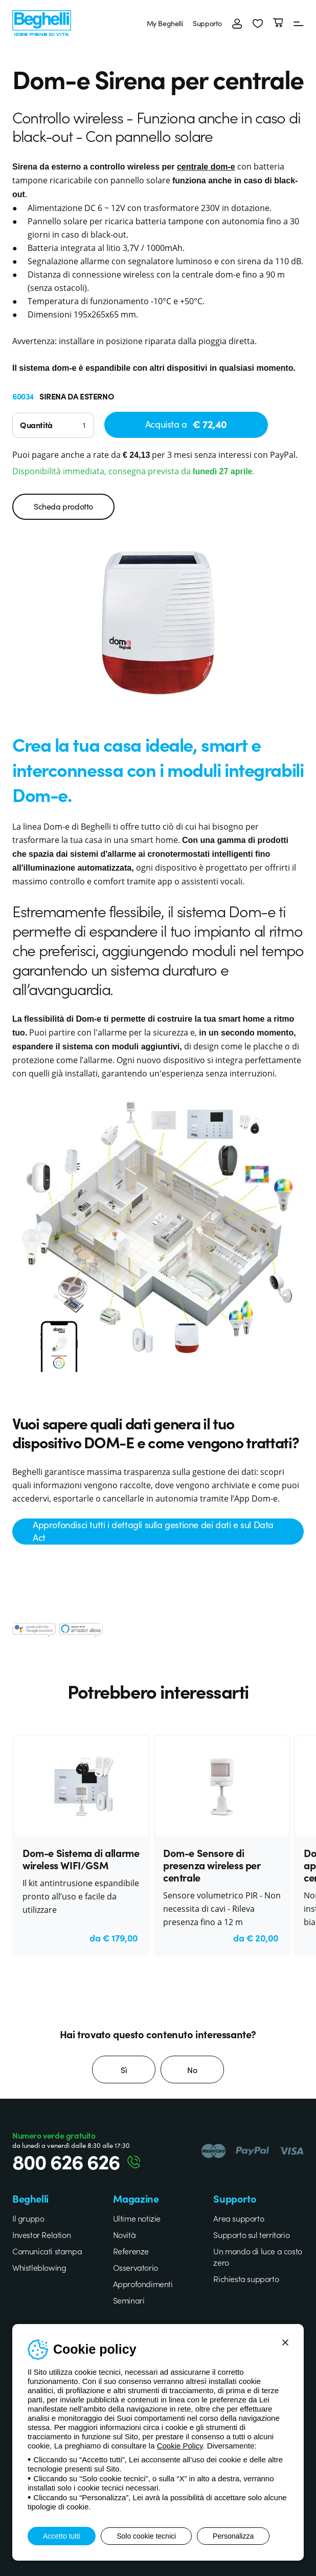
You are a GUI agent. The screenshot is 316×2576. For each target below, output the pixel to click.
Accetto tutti (61, 2536)
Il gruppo (28, 2218)
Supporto (207, 23)
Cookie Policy (180, 2445)
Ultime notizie (137, 2218)
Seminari (129, 2300)
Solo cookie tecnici (146, 2536)
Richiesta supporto (246, 2278)
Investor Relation (41, 2234)
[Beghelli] (41, 21)
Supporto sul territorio (251, 2234)
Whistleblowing (39, 2267)
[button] (258, 23)
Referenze (131, 2250)
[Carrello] (278, 23)
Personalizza (233, 2536)
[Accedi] (237, 23)
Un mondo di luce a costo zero (257, 2256)
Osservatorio (135, 2267)
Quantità (36, 424)
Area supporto (238, 2218)
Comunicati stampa (47, 2250)
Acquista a (186, 424)
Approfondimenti (143, 2283)
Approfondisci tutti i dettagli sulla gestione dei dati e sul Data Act (153, 1531)
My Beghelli (165, 23)
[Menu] (299, 23)
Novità (124, 2234)
